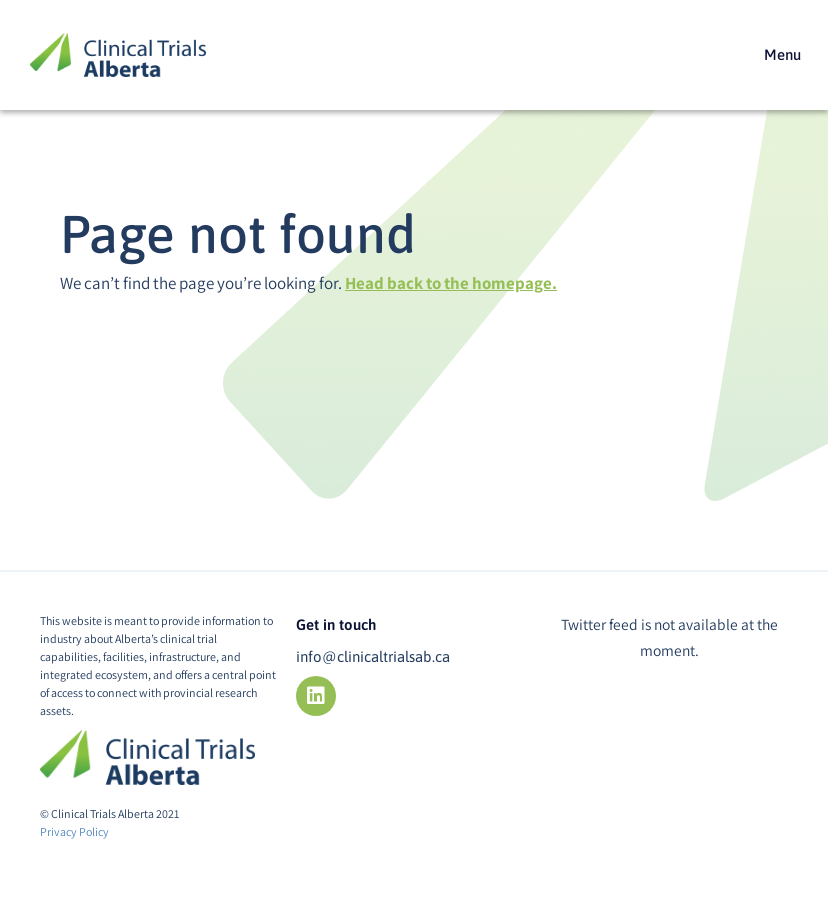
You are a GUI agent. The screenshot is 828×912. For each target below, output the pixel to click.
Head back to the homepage (448, 283)
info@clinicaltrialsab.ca (373, 656)
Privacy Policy (74, 831)
